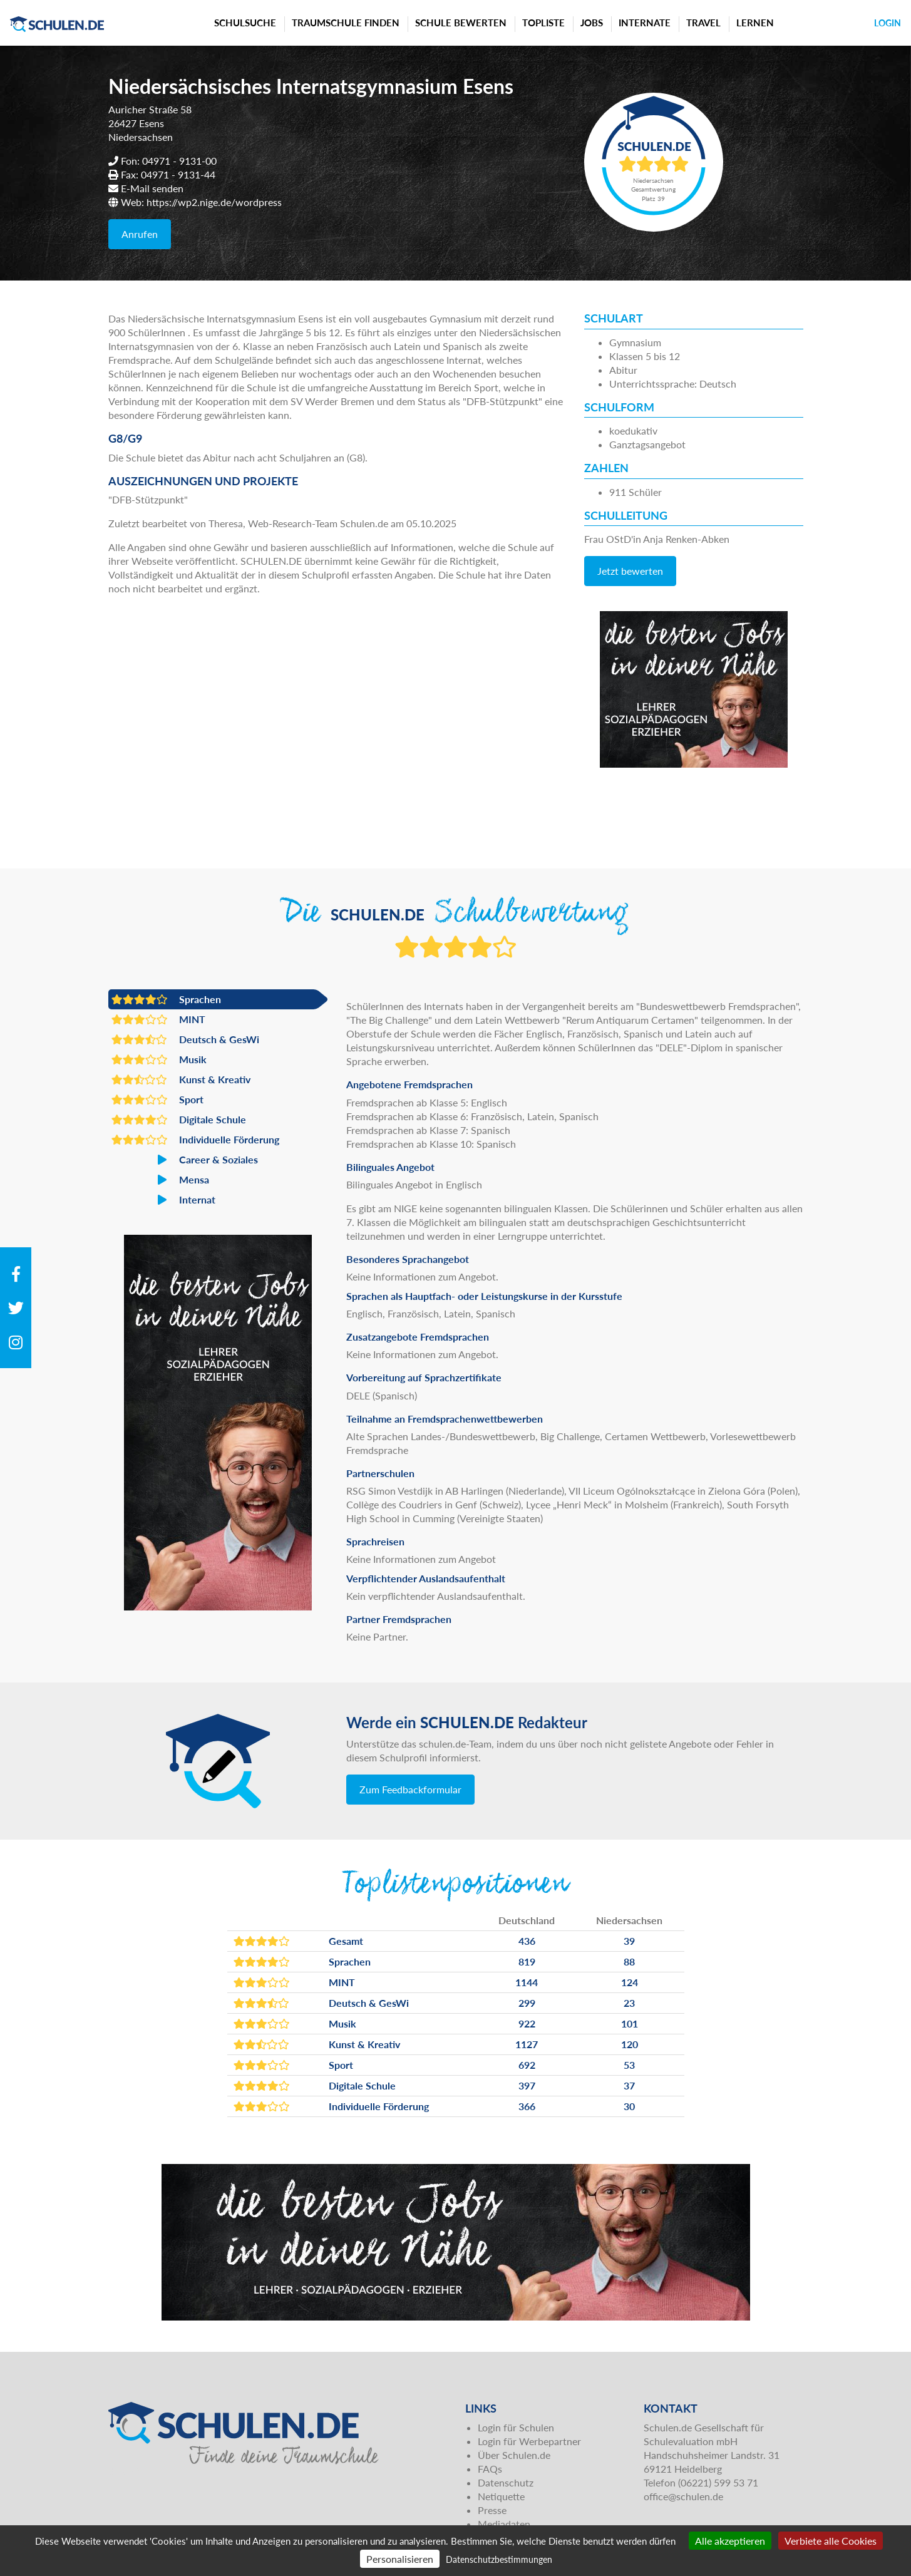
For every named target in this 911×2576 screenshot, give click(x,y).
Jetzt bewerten (630, 571)
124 (629, 1982)
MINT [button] (158, 1019)
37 (629, 2085)
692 (526, 2065)
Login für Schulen (516, 2427)
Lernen (755, 22)
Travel (703, 22)
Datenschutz (505, 2482)
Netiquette (501, 2496)
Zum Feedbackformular (410, 1789)
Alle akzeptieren (730, 2541)
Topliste (543, 22)
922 (526, 2023)
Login (887, 23)
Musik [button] (159, 1059)
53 (629, 2065)
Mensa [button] (160, 1180)
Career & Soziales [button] (184, 1160)
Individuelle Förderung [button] (195, 1139)
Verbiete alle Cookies (831, 2541)
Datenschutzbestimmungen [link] (499, 2559)
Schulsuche (245, 22)
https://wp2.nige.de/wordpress (214, 202)
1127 (526, 2044)
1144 (526, 1982)
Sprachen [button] (166, 999)
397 (526, 2085)
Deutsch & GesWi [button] (185, 1039)
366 (526, 2106)
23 (629, 2003)
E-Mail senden (152, 188)
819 (526, 1961)
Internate (645, 22)
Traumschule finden (345, 22)
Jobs (591, 22)
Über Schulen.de (514, 2455)
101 (629, 2023)
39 (629, 1941)
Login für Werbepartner (529, 2441)
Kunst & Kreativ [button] (180, 1079)
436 (526, 1941)
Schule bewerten (461, 22)
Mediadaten (504, 2524)
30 (629, 2106)
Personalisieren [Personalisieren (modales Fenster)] (399, 2559)
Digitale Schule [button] (178, 1119)
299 (526, 2003)
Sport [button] (157, 1099)
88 (629, 1961)
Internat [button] (163, 1200)
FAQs (490, 2469)
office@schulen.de (683, 2496)
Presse (492, 2510)
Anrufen (139, 234)
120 (629, 2044)
